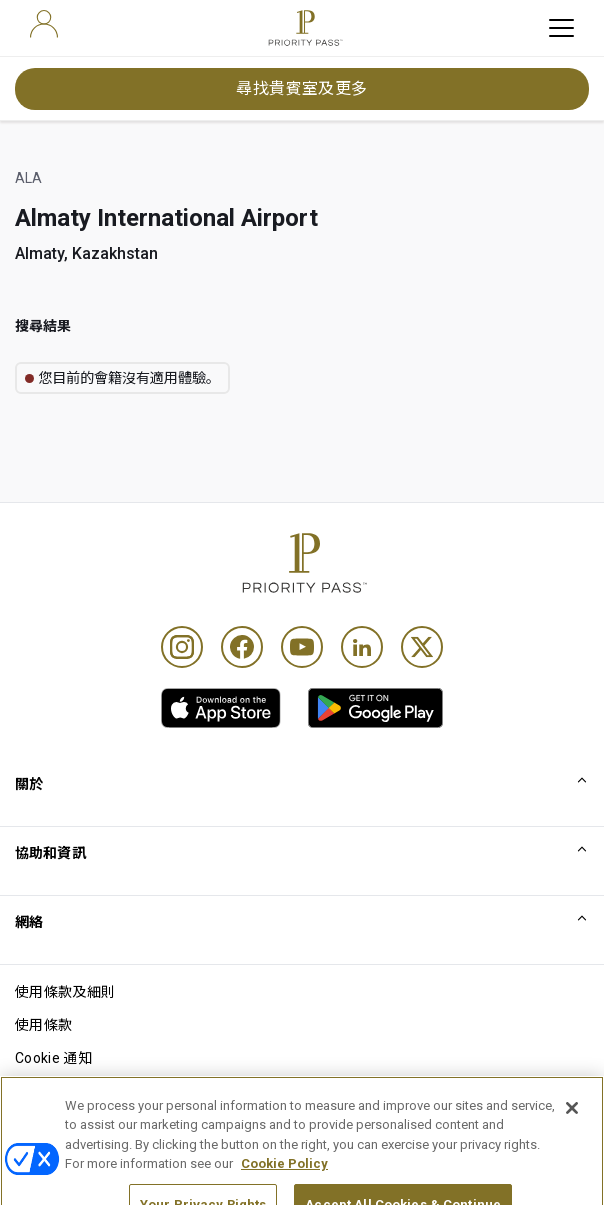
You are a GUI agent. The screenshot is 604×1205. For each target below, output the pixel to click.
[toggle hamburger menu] (561, 28)
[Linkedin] (362, 647)
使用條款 (43, 1025)
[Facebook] (242, 647)
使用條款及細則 (65, 992)
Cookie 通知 (53, 1058)
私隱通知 (43, 1091)
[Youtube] (302, 647)
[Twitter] (422, 647)
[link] (221, 708)
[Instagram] (182, 647)
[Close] (572, 1131)
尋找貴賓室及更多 (302, 88)
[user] (44, 24)
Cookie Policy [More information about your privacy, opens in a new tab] (284, 1186)
